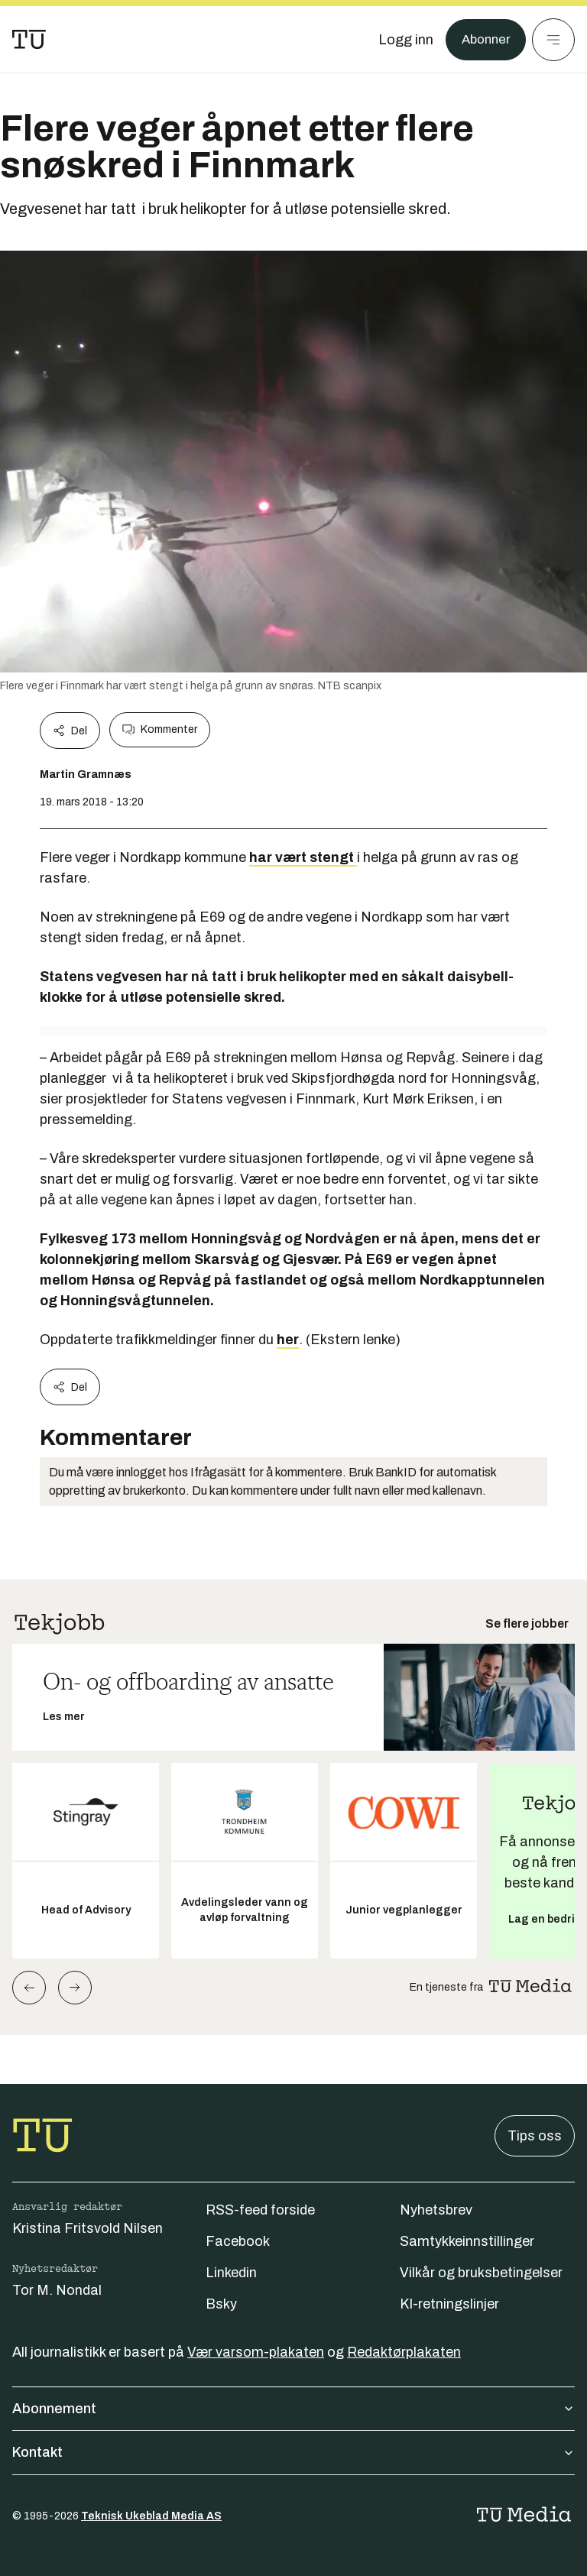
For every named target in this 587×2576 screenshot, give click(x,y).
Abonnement (293, 2408)
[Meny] (553, 39)
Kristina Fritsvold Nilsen (87, 2228)
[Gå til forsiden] (29, 40)
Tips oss (535, 2135)
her (288, 1339)
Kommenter (159, 730)
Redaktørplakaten (404, 2352)
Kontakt (293, 2452)
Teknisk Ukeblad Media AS (151, 2516)
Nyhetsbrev (436, 2210)
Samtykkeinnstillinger (467, 2241)
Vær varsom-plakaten (255, 2352)
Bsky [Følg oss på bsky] (221, 2304)
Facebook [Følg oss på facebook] (238, 2241)
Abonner (483, 39)
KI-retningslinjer (449, 2304)
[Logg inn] (401, 39)
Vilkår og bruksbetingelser (481, 2272)
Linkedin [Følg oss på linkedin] (231, 2272)
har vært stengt (303, 857)
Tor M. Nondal (57, 2290)
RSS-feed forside (260, 2210)
